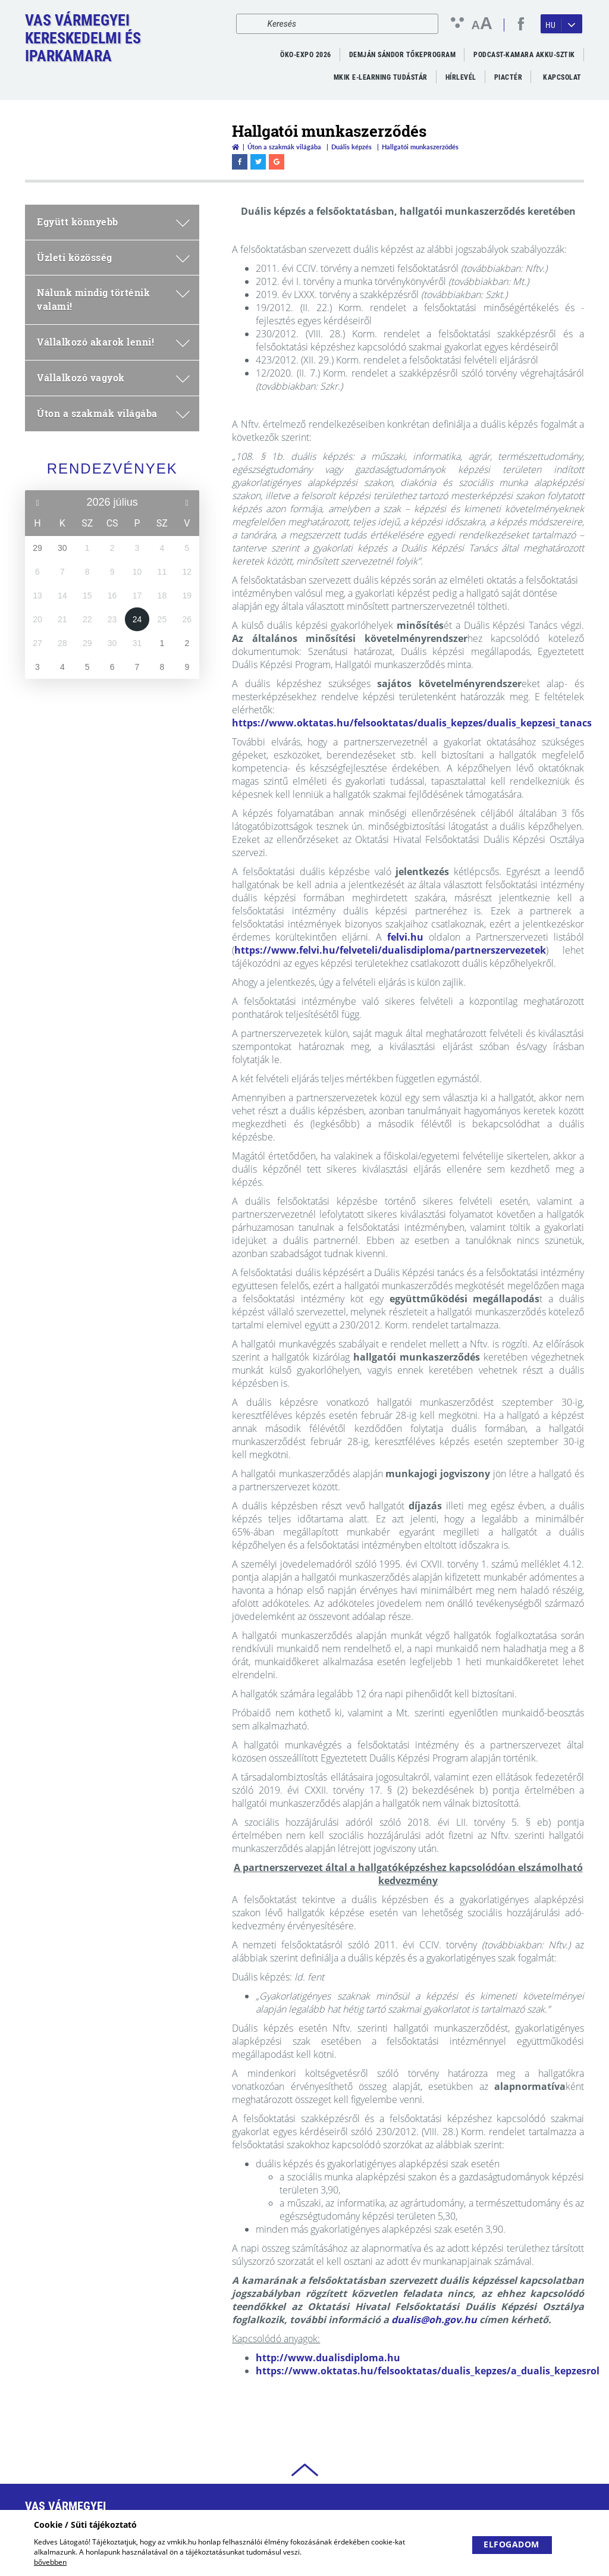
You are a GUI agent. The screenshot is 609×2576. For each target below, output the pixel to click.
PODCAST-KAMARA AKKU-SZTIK (524, 55)
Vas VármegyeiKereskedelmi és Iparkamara (83, 38)
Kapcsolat (562, 77)
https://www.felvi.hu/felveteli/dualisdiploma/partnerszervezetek (390, 950)
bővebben (50, 2562)
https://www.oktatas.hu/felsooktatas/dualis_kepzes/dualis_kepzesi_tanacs (412, 722)
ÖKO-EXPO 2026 (305, 55)
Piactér (508, 77)
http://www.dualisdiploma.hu (328, 2357)
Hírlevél (460, 77)
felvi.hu (405, 937)
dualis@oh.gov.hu (434, 2319)
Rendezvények (112, 468)
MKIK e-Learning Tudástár (381, 77)
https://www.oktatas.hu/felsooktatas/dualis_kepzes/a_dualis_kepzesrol (427, 2370)
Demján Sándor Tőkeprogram (402, 55)
